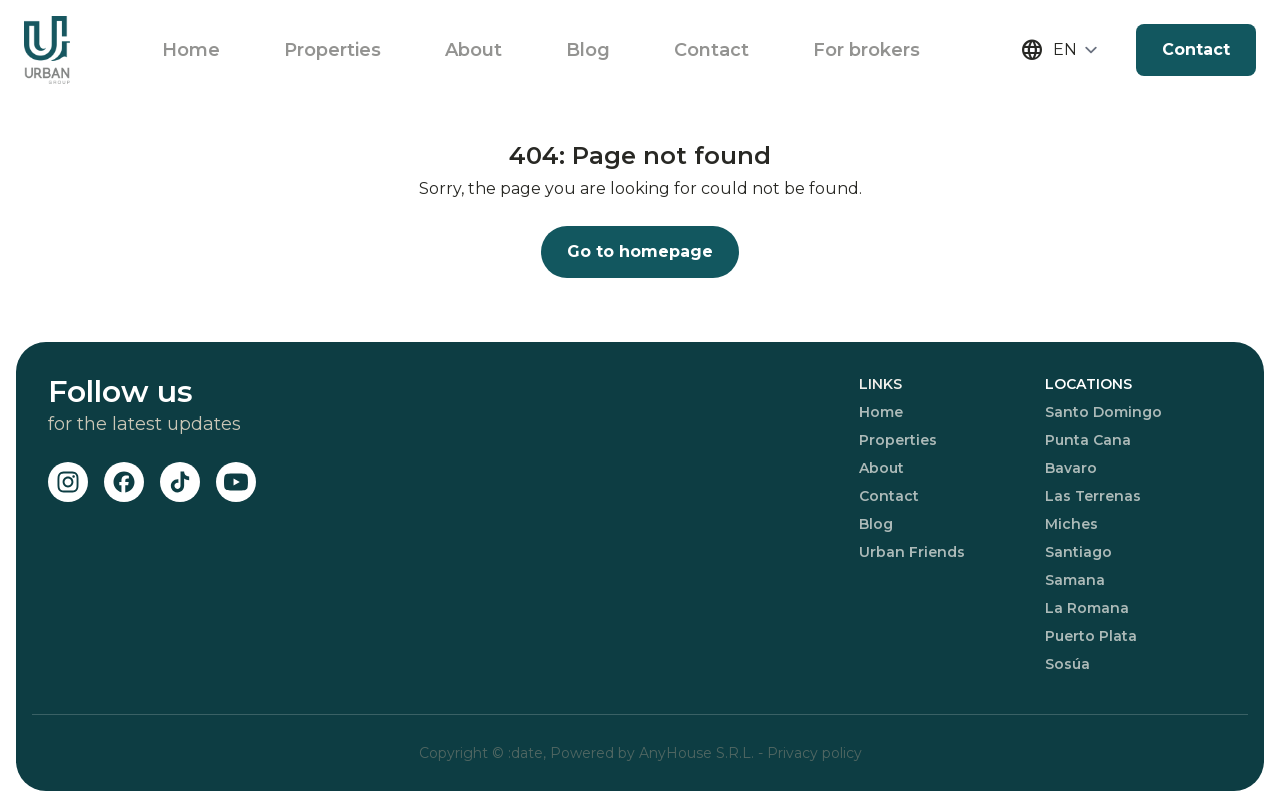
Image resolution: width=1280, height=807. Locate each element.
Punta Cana (1088, 440)
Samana (1075, 580)
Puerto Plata (1091, 636)
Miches (1071, 524)
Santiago (1078, 552)
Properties (332, 50)
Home (191, 50)
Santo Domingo (1103, 412)
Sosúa (1067, 664)
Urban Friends (912, 552)
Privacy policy (814, 753)
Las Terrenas (1093, 496)
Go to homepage (640, 251)
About (473, 50)
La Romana (1087, 608)
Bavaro (1071, 468)
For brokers (866, 50)
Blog (588, 50)
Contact (711, 50)
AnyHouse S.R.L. (698, 753)
